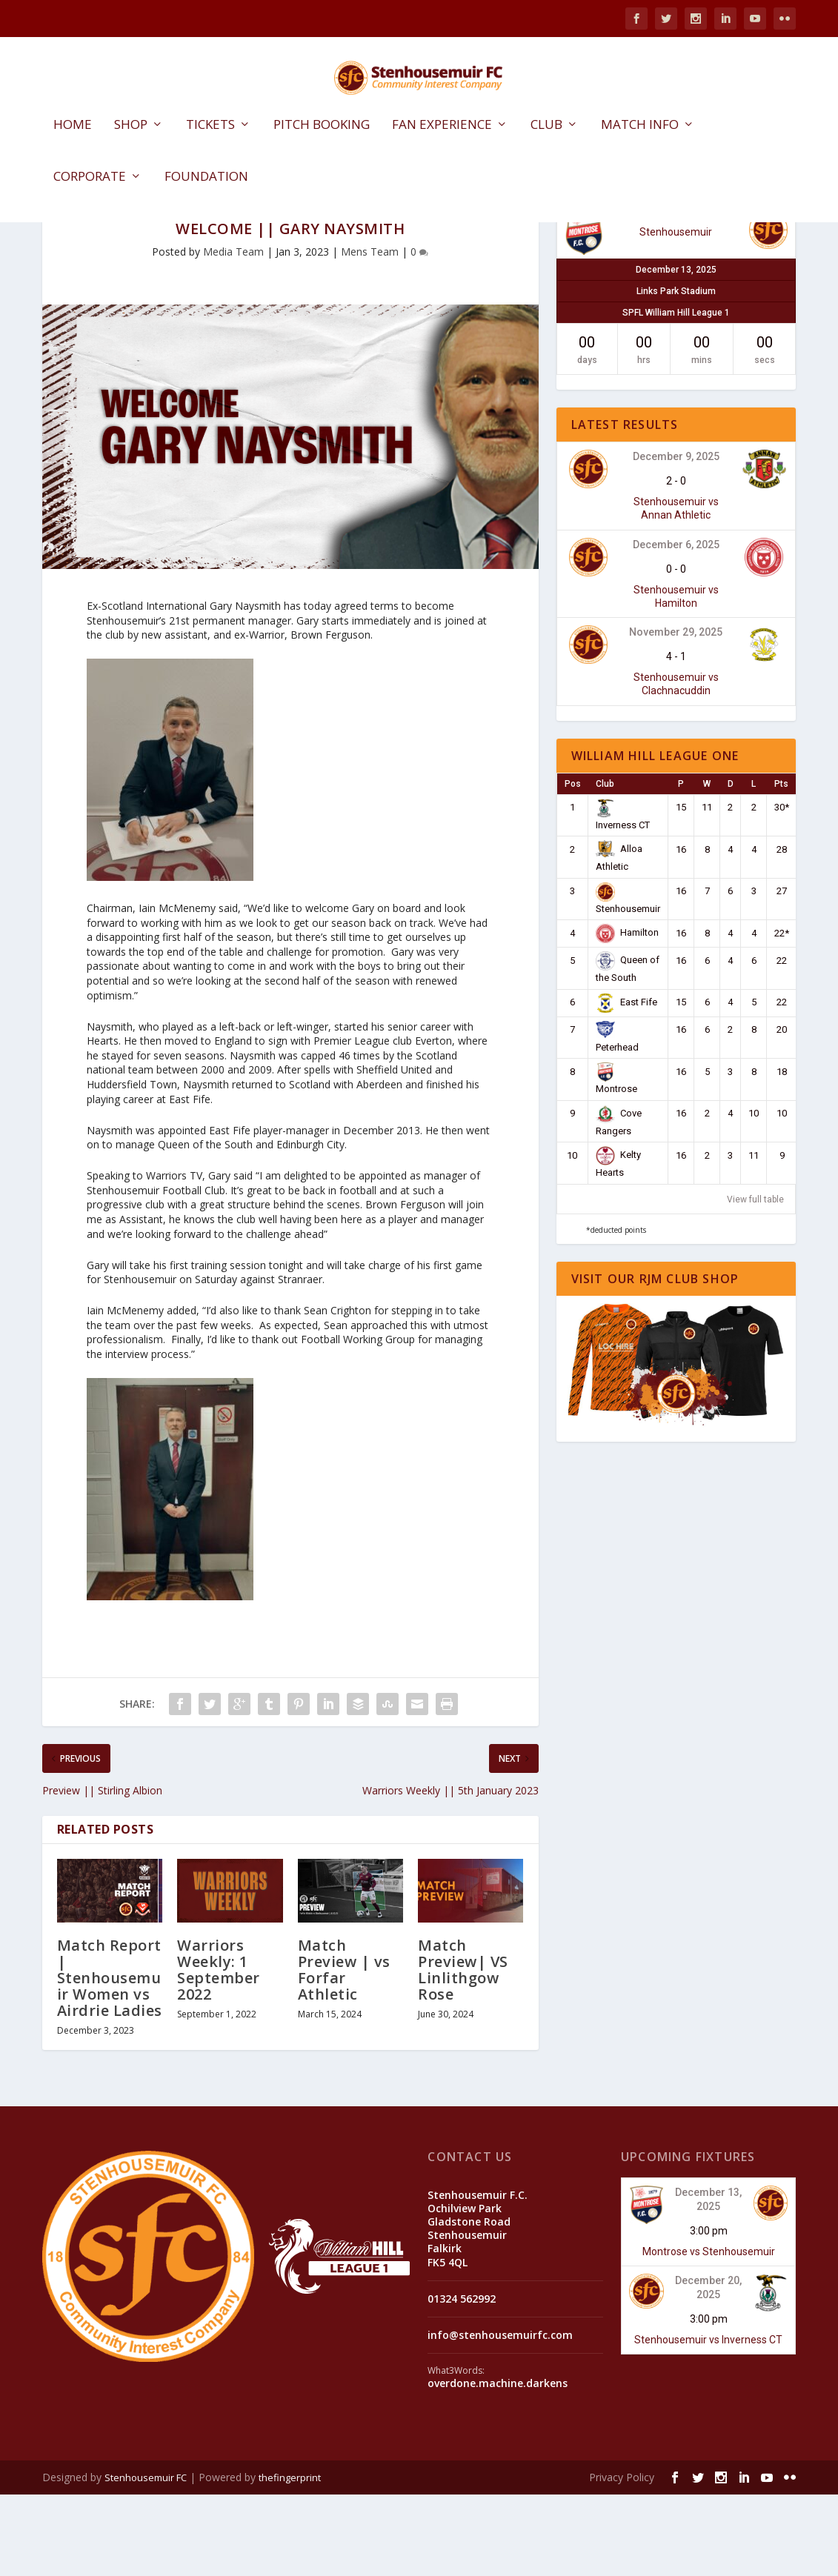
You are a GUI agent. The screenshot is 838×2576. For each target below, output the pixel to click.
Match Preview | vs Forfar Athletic (344, 2051)
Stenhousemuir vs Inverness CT (708, 2421)
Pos (573, 865)
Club (546, 127)
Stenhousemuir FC (145, 2559)
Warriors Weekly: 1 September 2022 (218, 2051)
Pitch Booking (321, 127)
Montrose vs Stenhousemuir (708, 2333)
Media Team (233, 333)
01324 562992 (462, 2380)
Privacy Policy (621, 2559)
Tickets (210, 127)
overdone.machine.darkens (498, 2464)
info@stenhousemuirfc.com (500, 2416)
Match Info (640, 127)
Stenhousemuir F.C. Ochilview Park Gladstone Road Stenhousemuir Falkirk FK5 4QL (478, 2310)
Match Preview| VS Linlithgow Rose (463, 2051)
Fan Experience (442, 127)
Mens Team (370, 333)
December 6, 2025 (676, 625)
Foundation (206, 179)
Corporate (89, 179)
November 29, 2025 (675, 713)
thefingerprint (290, 2559)
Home (72, 127)
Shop (130, 127)
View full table (755, 1281)
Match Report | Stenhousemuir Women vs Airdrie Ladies (109, 2059)
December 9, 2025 (676, 538)
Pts (781, 865)
